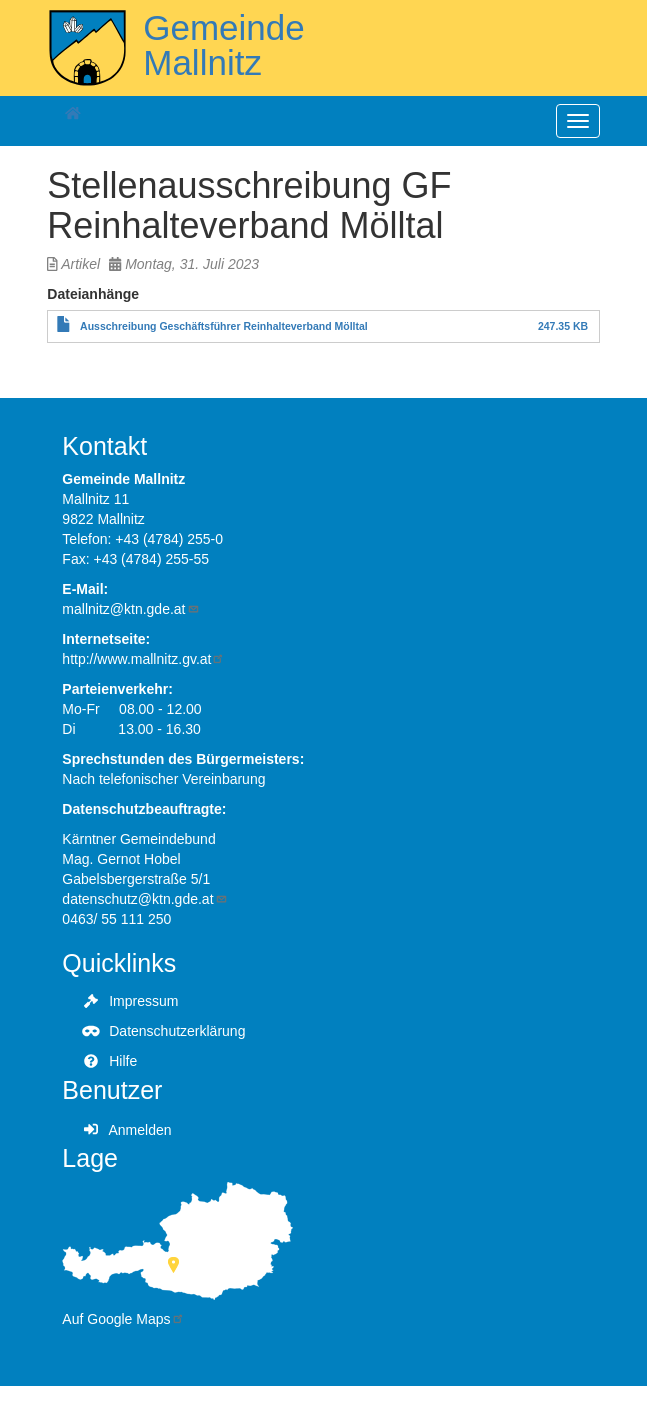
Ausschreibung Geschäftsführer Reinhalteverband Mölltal (224, 326)
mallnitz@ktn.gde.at (130, 609)
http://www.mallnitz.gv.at (143, 659)
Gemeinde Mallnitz (223, 45)
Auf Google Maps (123, 1319)
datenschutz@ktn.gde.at (144, 899)
